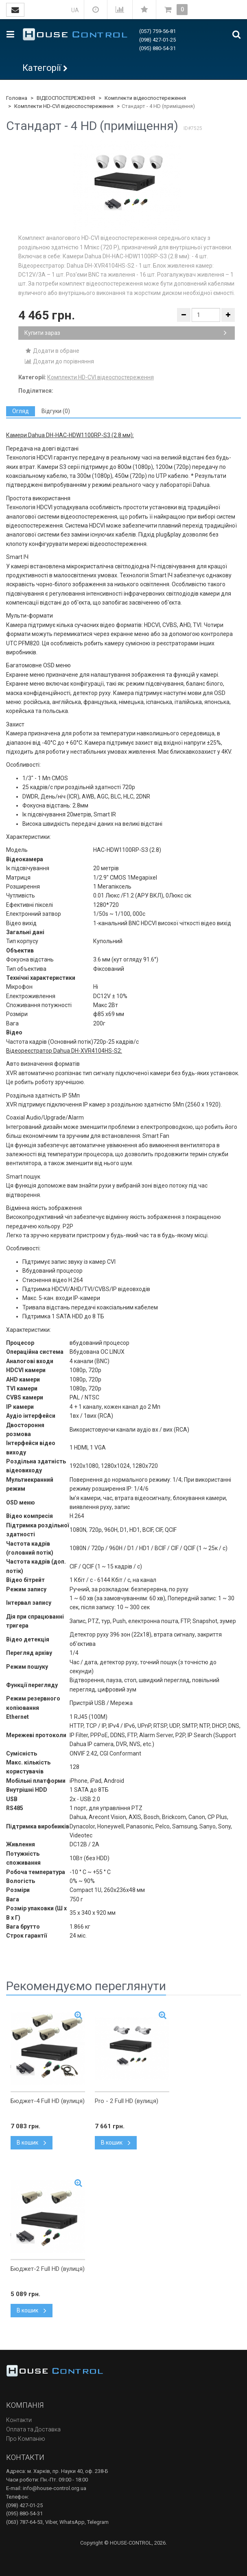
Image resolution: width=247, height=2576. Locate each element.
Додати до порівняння (59, 361)
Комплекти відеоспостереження (145, 98)
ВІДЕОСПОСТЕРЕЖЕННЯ (66, 98)
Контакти (19, 2420)
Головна (16, 98)
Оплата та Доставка (33, 2429)
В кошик (31, 2142)
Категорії (41, 68)
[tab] (20, 411)
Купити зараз (125, 333)
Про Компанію (25, 2438)
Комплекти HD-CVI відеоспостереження (64, 106)
